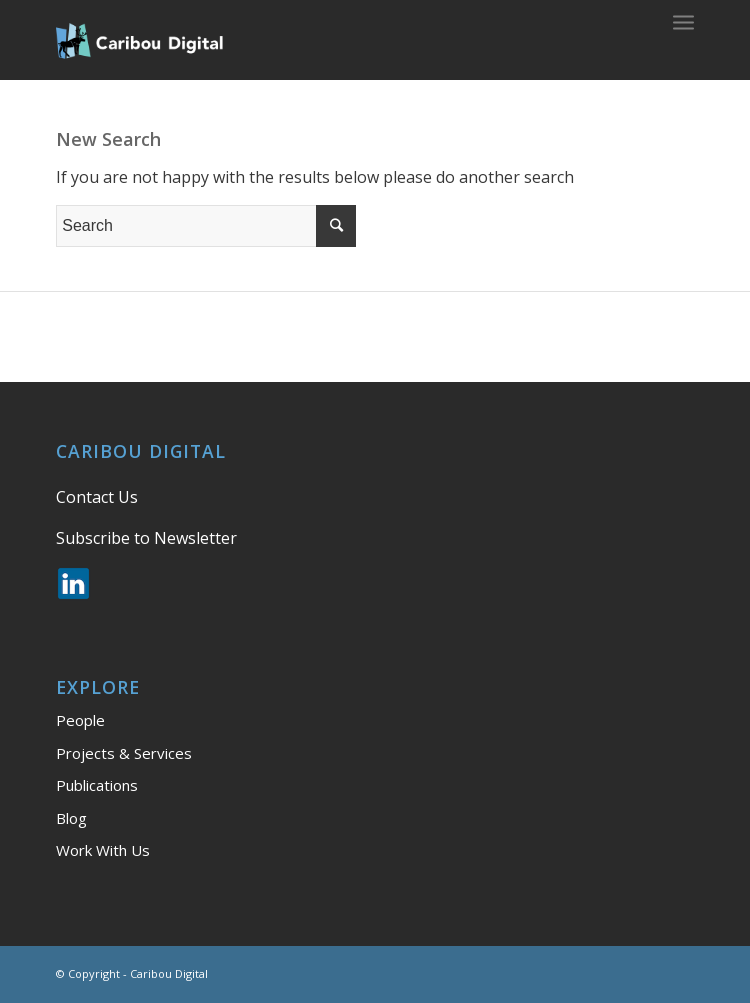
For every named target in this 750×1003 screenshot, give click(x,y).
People (80, 720)
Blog (71, 818)
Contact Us (97, 497)
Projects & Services (124, 753)
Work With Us (103, 850)
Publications (97, 785)
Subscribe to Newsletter (146, 538)
